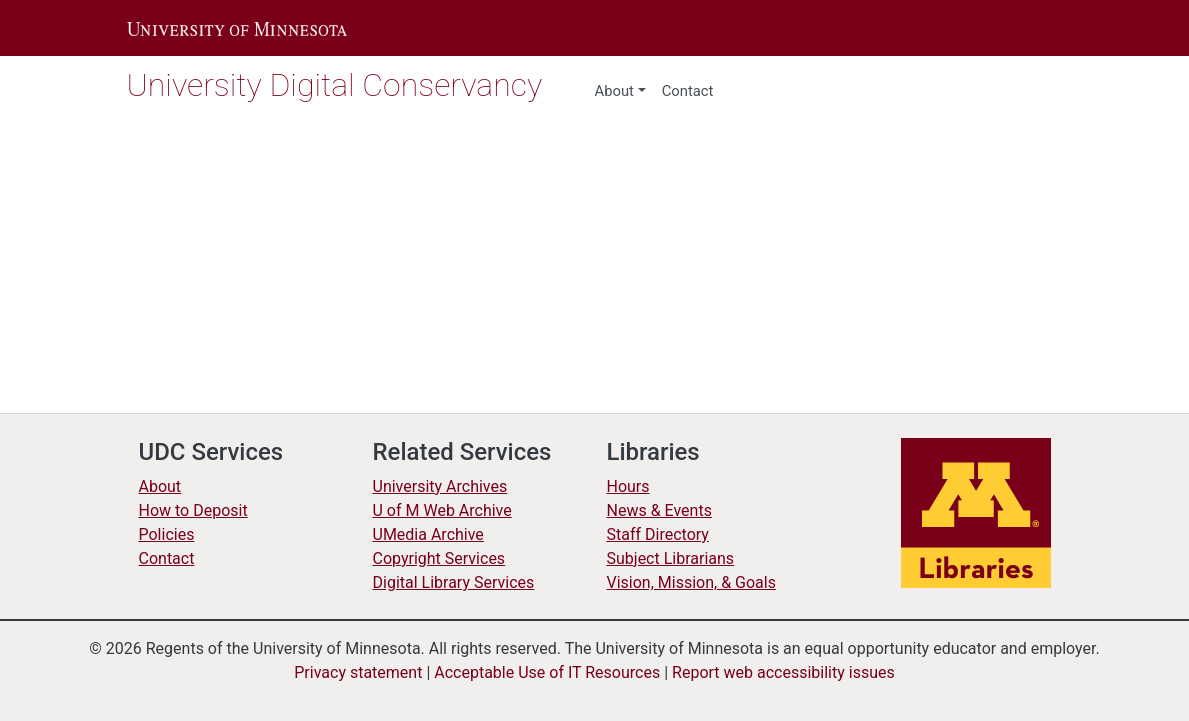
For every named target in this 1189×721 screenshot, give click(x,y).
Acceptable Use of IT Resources (547, 673)
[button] (237, 28)
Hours (630, 487)
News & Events (662, 511)
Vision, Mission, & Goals (696, 583)
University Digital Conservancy (344, 84)
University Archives (444, 487)
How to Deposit (197, 511)
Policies (167, 535)
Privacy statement (345, 673)
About (615, 91)
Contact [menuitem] (689, 91)
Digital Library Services (459, 583)
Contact (168, 559)
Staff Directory (661, 535)
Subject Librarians (675, 559)
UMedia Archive (431, 535)
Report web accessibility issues (797, 673)
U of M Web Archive (447, 511)
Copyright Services (443, 559)
